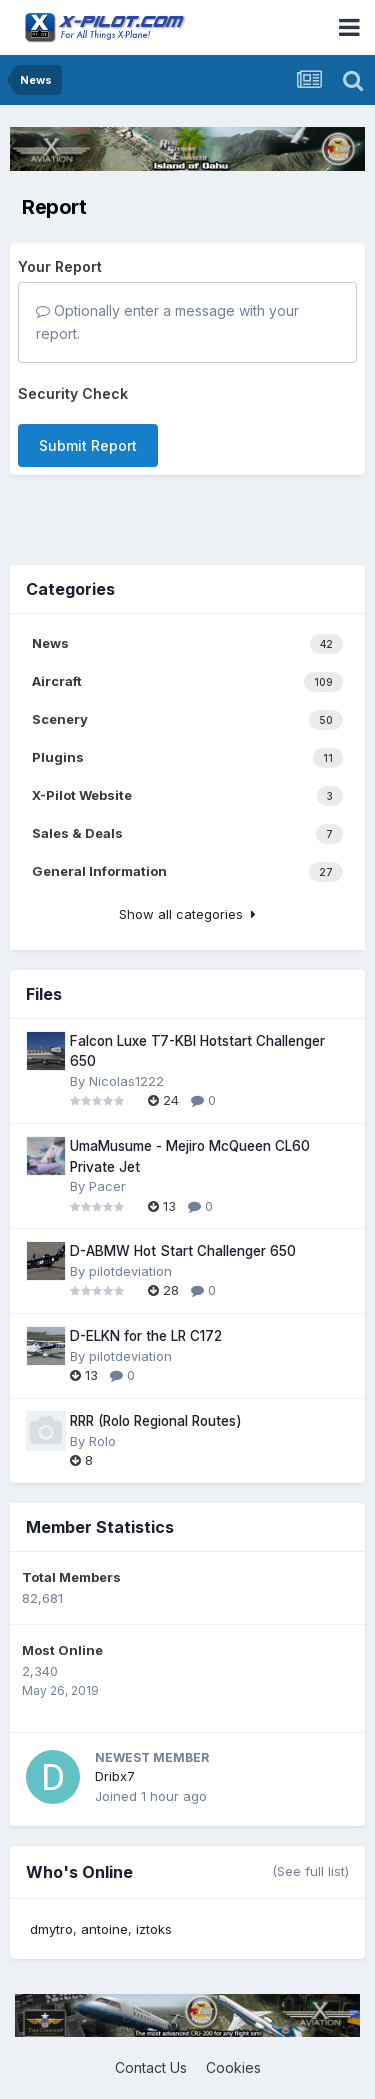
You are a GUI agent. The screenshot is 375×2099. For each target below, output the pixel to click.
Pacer (107, 1186)
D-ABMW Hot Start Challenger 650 (183, 1251)
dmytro (51, 1929)
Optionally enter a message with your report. (167, 321)
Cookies (233, 2067)
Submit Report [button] (88, 445)
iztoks (154, 1929)
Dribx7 (115, 1776)
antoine (104, 1929)
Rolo (102, 1441)
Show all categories (187, 914)
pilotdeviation (130, 1271)
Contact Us (151, 2067)
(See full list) (310, 1871)
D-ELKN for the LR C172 (146, 1336)
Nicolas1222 (126, 1081)
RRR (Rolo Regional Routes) (156, 1421)
